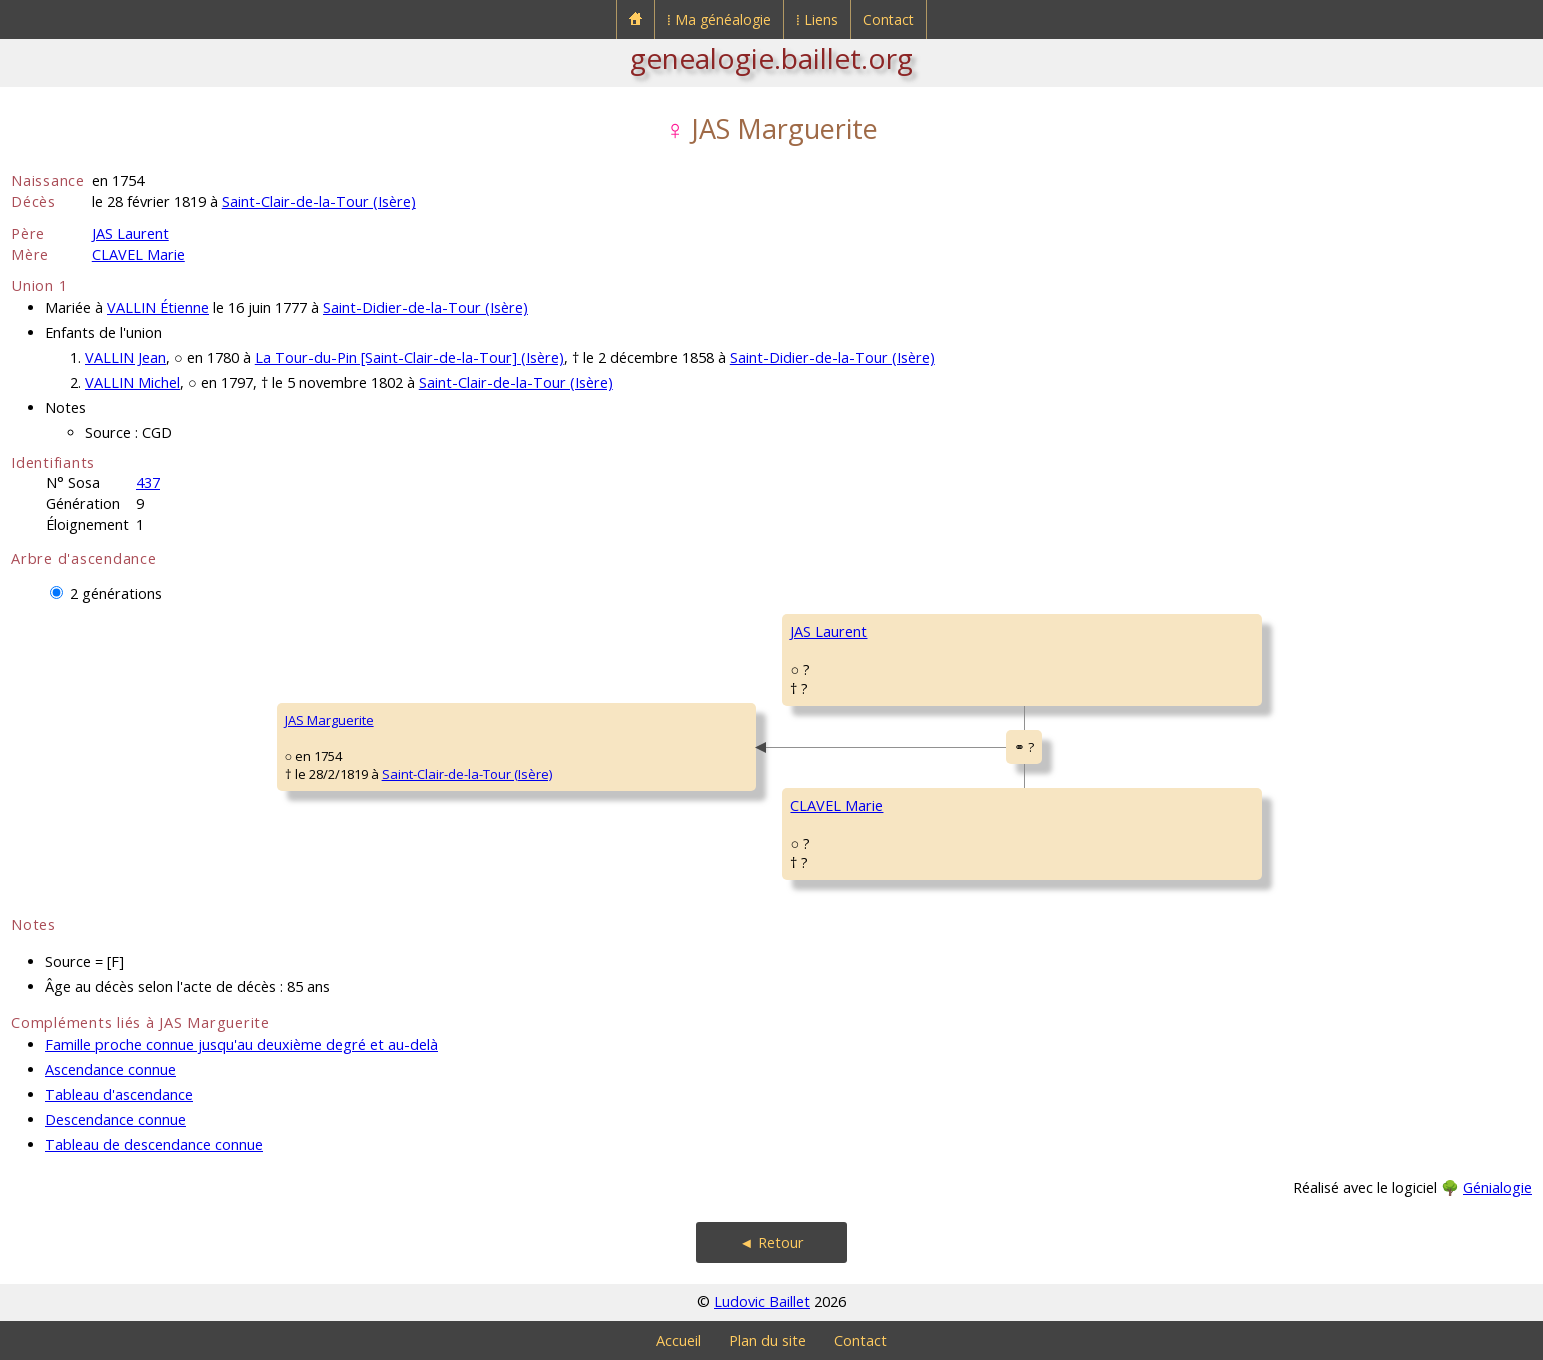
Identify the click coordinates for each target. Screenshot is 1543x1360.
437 (148, 482)
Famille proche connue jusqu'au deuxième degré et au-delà (241, 1044)
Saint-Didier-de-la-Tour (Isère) (425, 307)
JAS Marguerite (329, 720)
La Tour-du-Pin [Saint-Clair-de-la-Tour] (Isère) (409, 357)
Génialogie (1497, 1187)
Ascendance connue (110, 1069)
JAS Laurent (130, 233)
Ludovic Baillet (762, 1301)
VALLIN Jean (125, 357)
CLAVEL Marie (138, 254)
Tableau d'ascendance (119, 1094)
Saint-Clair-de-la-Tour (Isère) (319, 201)
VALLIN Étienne (158, 307)
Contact (888, 19)
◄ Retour (771, 1242)
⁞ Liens (817, 19)
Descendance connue (115, 1119)
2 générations (116, 593)
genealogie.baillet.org (771, 58)
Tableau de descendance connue (154, 1144)
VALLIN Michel (132, 382)
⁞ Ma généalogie (719, 19)
